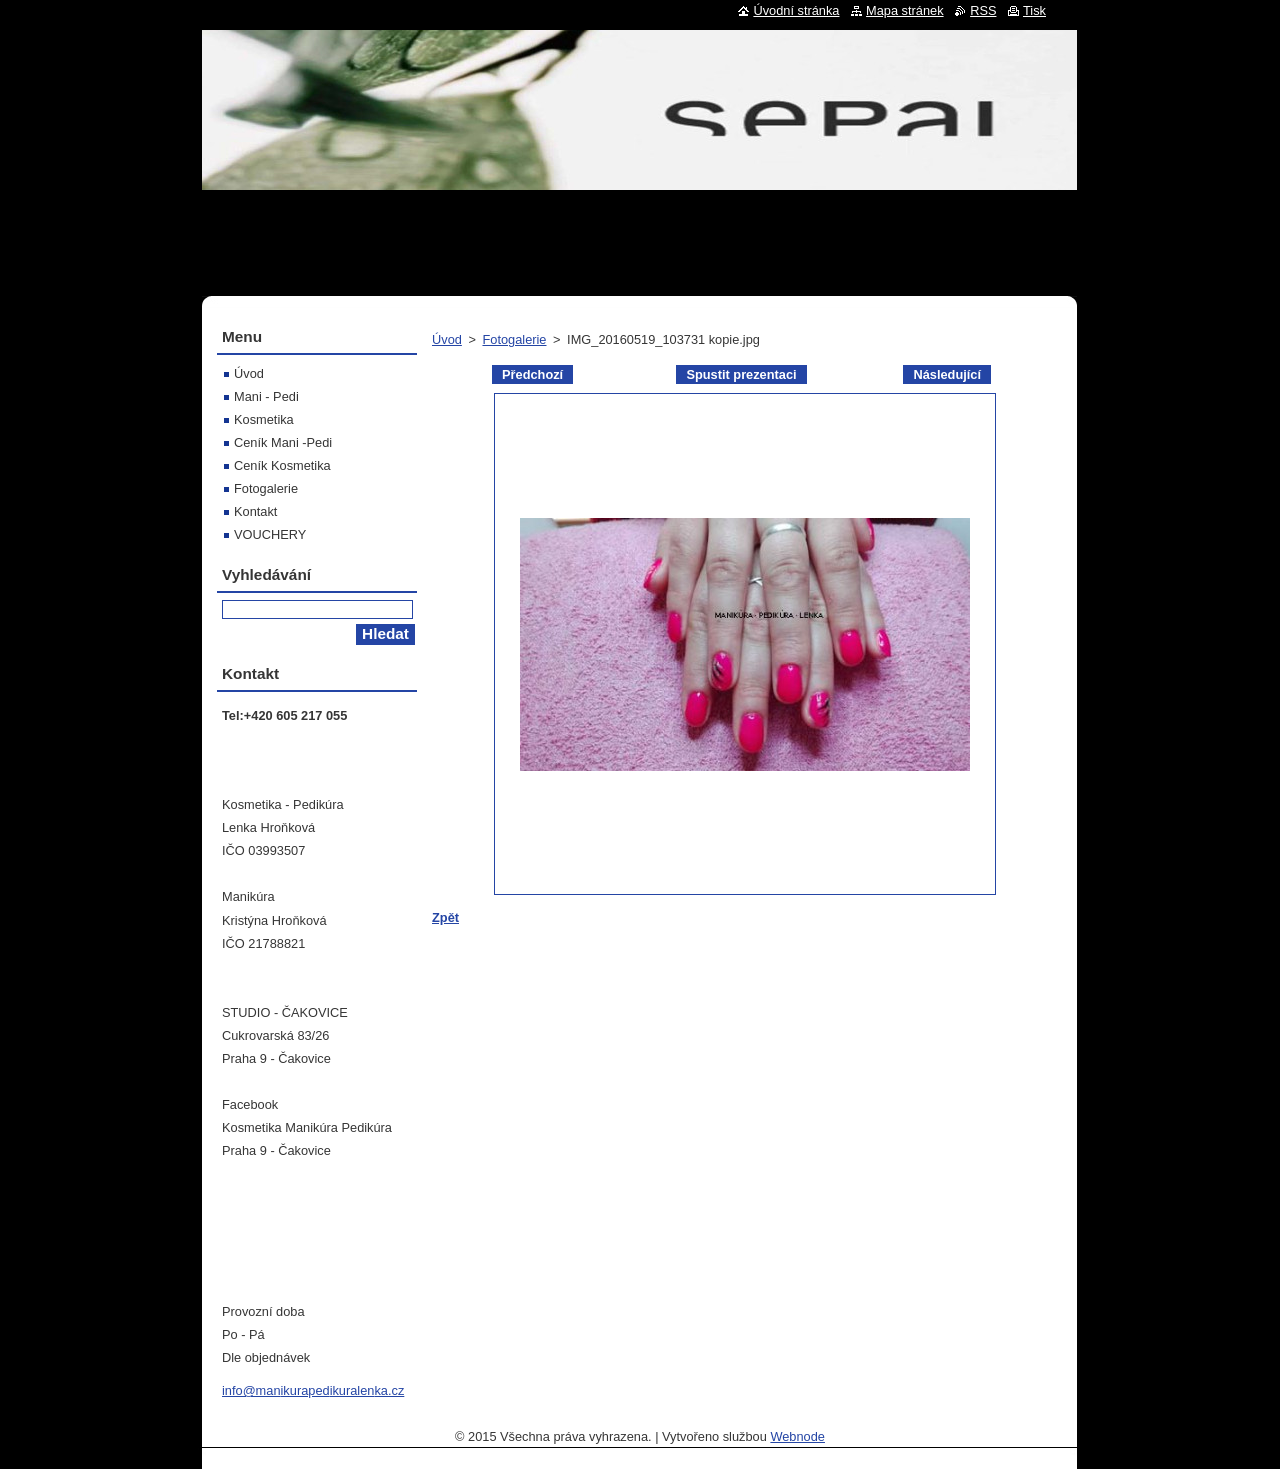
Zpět (445, 917)
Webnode (797, 1436)
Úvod (447, 339)
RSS (983, 10)
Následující (947, 374)
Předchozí (532, 374)
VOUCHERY (270, 534)
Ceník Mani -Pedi (283, 442)
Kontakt (255, 511)
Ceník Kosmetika (282, 465)
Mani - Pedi (266, 396)
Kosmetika (264, 419)
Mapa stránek (905, 10)
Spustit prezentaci (741, 374)
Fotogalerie (514, 339)
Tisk (1034, 10)
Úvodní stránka (796, 10)
